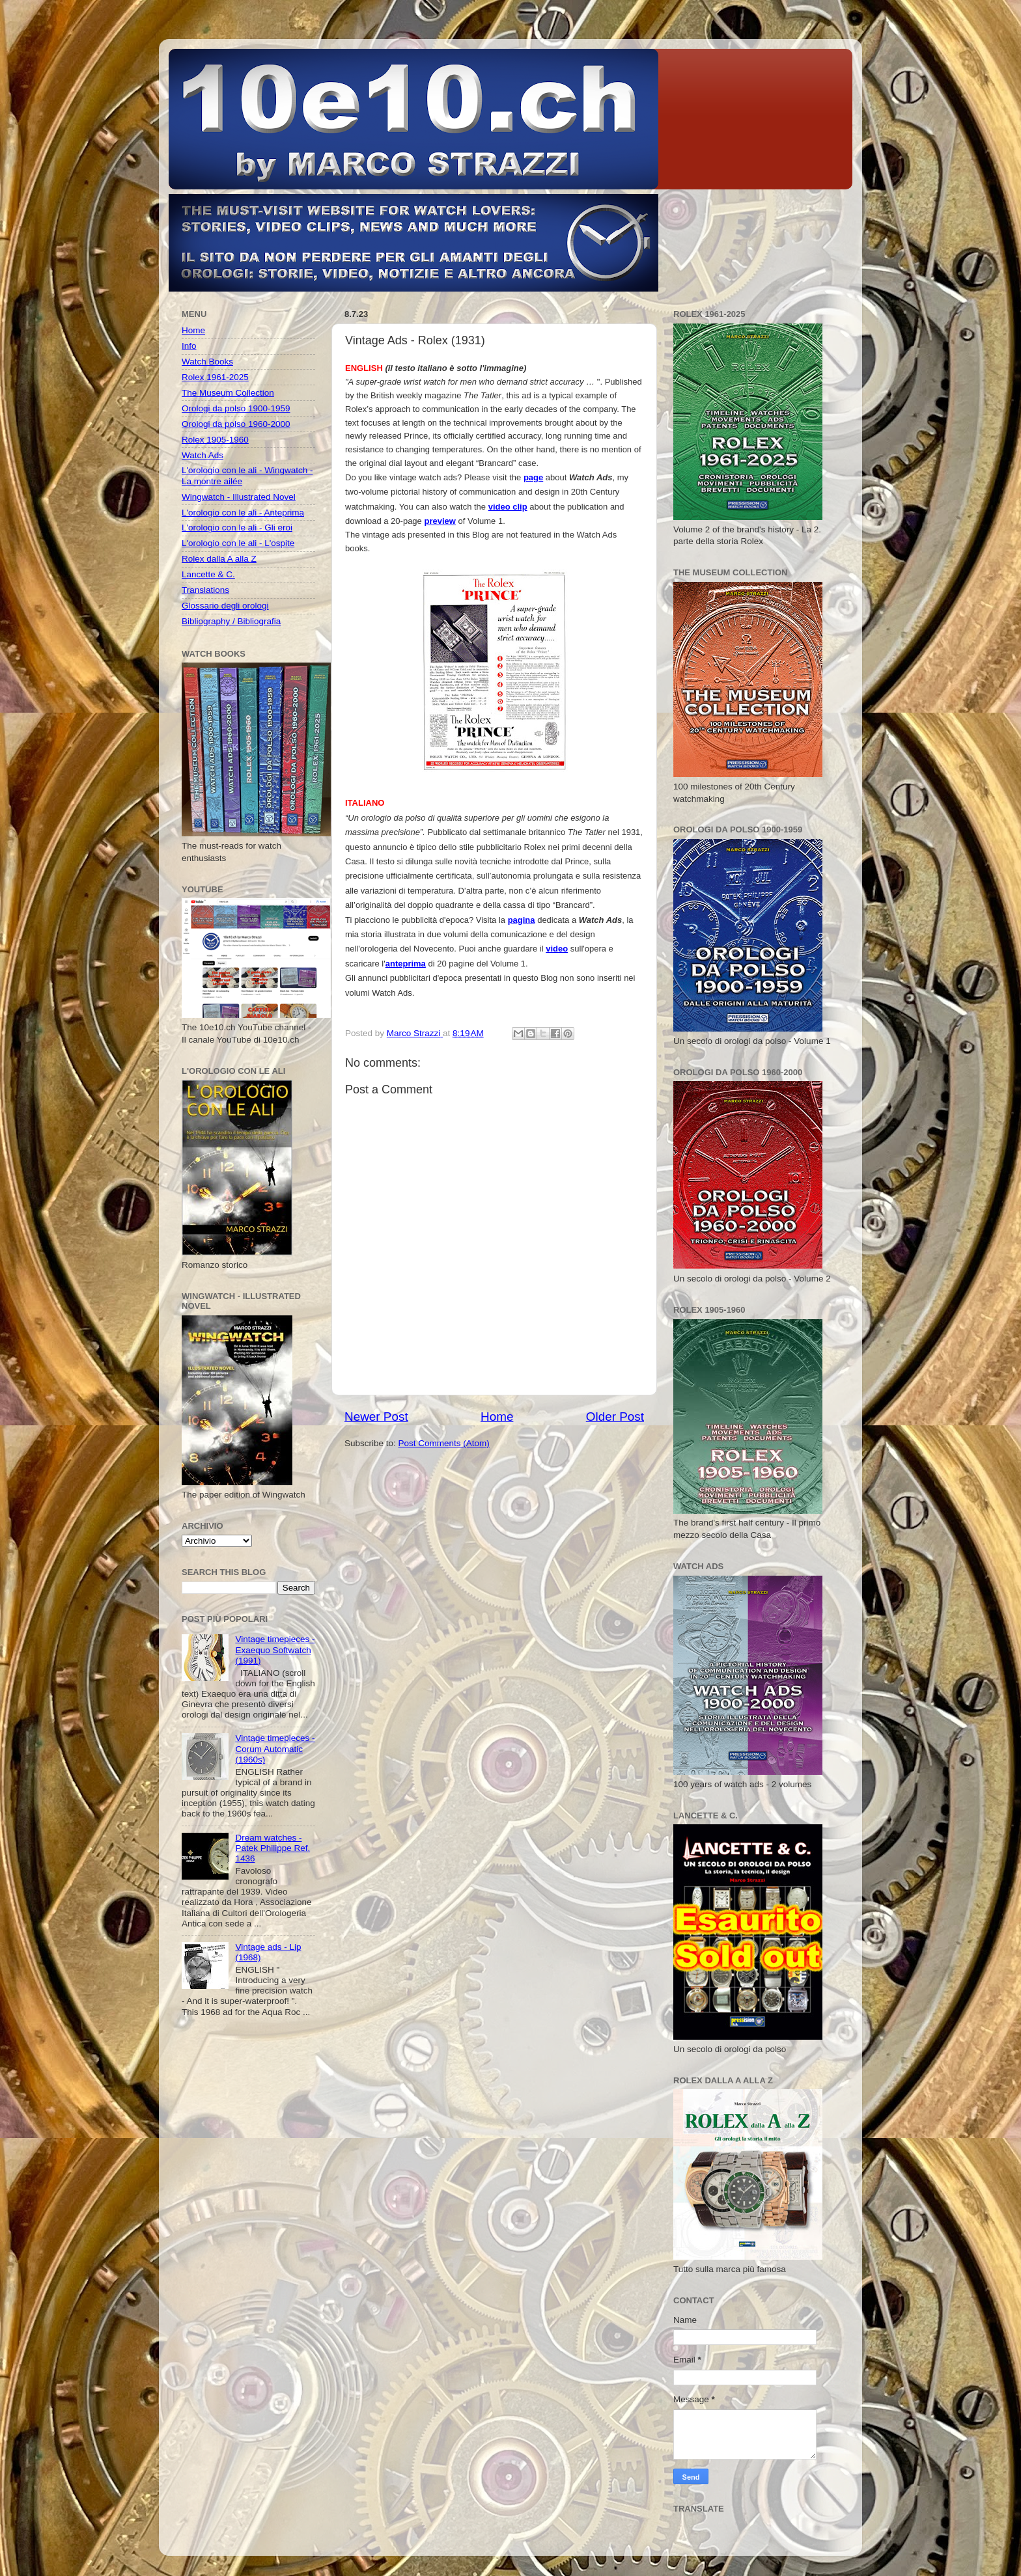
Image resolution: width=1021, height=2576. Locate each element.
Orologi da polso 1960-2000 (236, 424)
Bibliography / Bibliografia (231, 621)
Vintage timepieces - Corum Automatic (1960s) (275, 1748)
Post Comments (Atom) (444, 1443)
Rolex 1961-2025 (215, 377)
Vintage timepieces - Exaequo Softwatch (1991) (275, 1649)
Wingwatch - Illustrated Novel (239, 497)
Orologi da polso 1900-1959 (236, 408)
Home (497, 1416)
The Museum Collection (228, 393)
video (557, 948)
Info (189, 346)
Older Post (615, 1416)
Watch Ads (202, 455)
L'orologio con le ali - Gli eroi (237, 527)
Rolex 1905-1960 (215, 440)
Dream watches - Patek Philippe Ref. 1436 (272, 1848)
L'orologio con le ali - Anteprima (243, 512)
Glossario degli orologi (225, 605)
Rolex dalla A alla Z (219, 559)
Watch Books (207, 361)
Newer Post (376, 1416)
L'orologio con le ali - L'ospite (238, 543)
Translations (205, 590)
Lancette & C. (208, 574)
